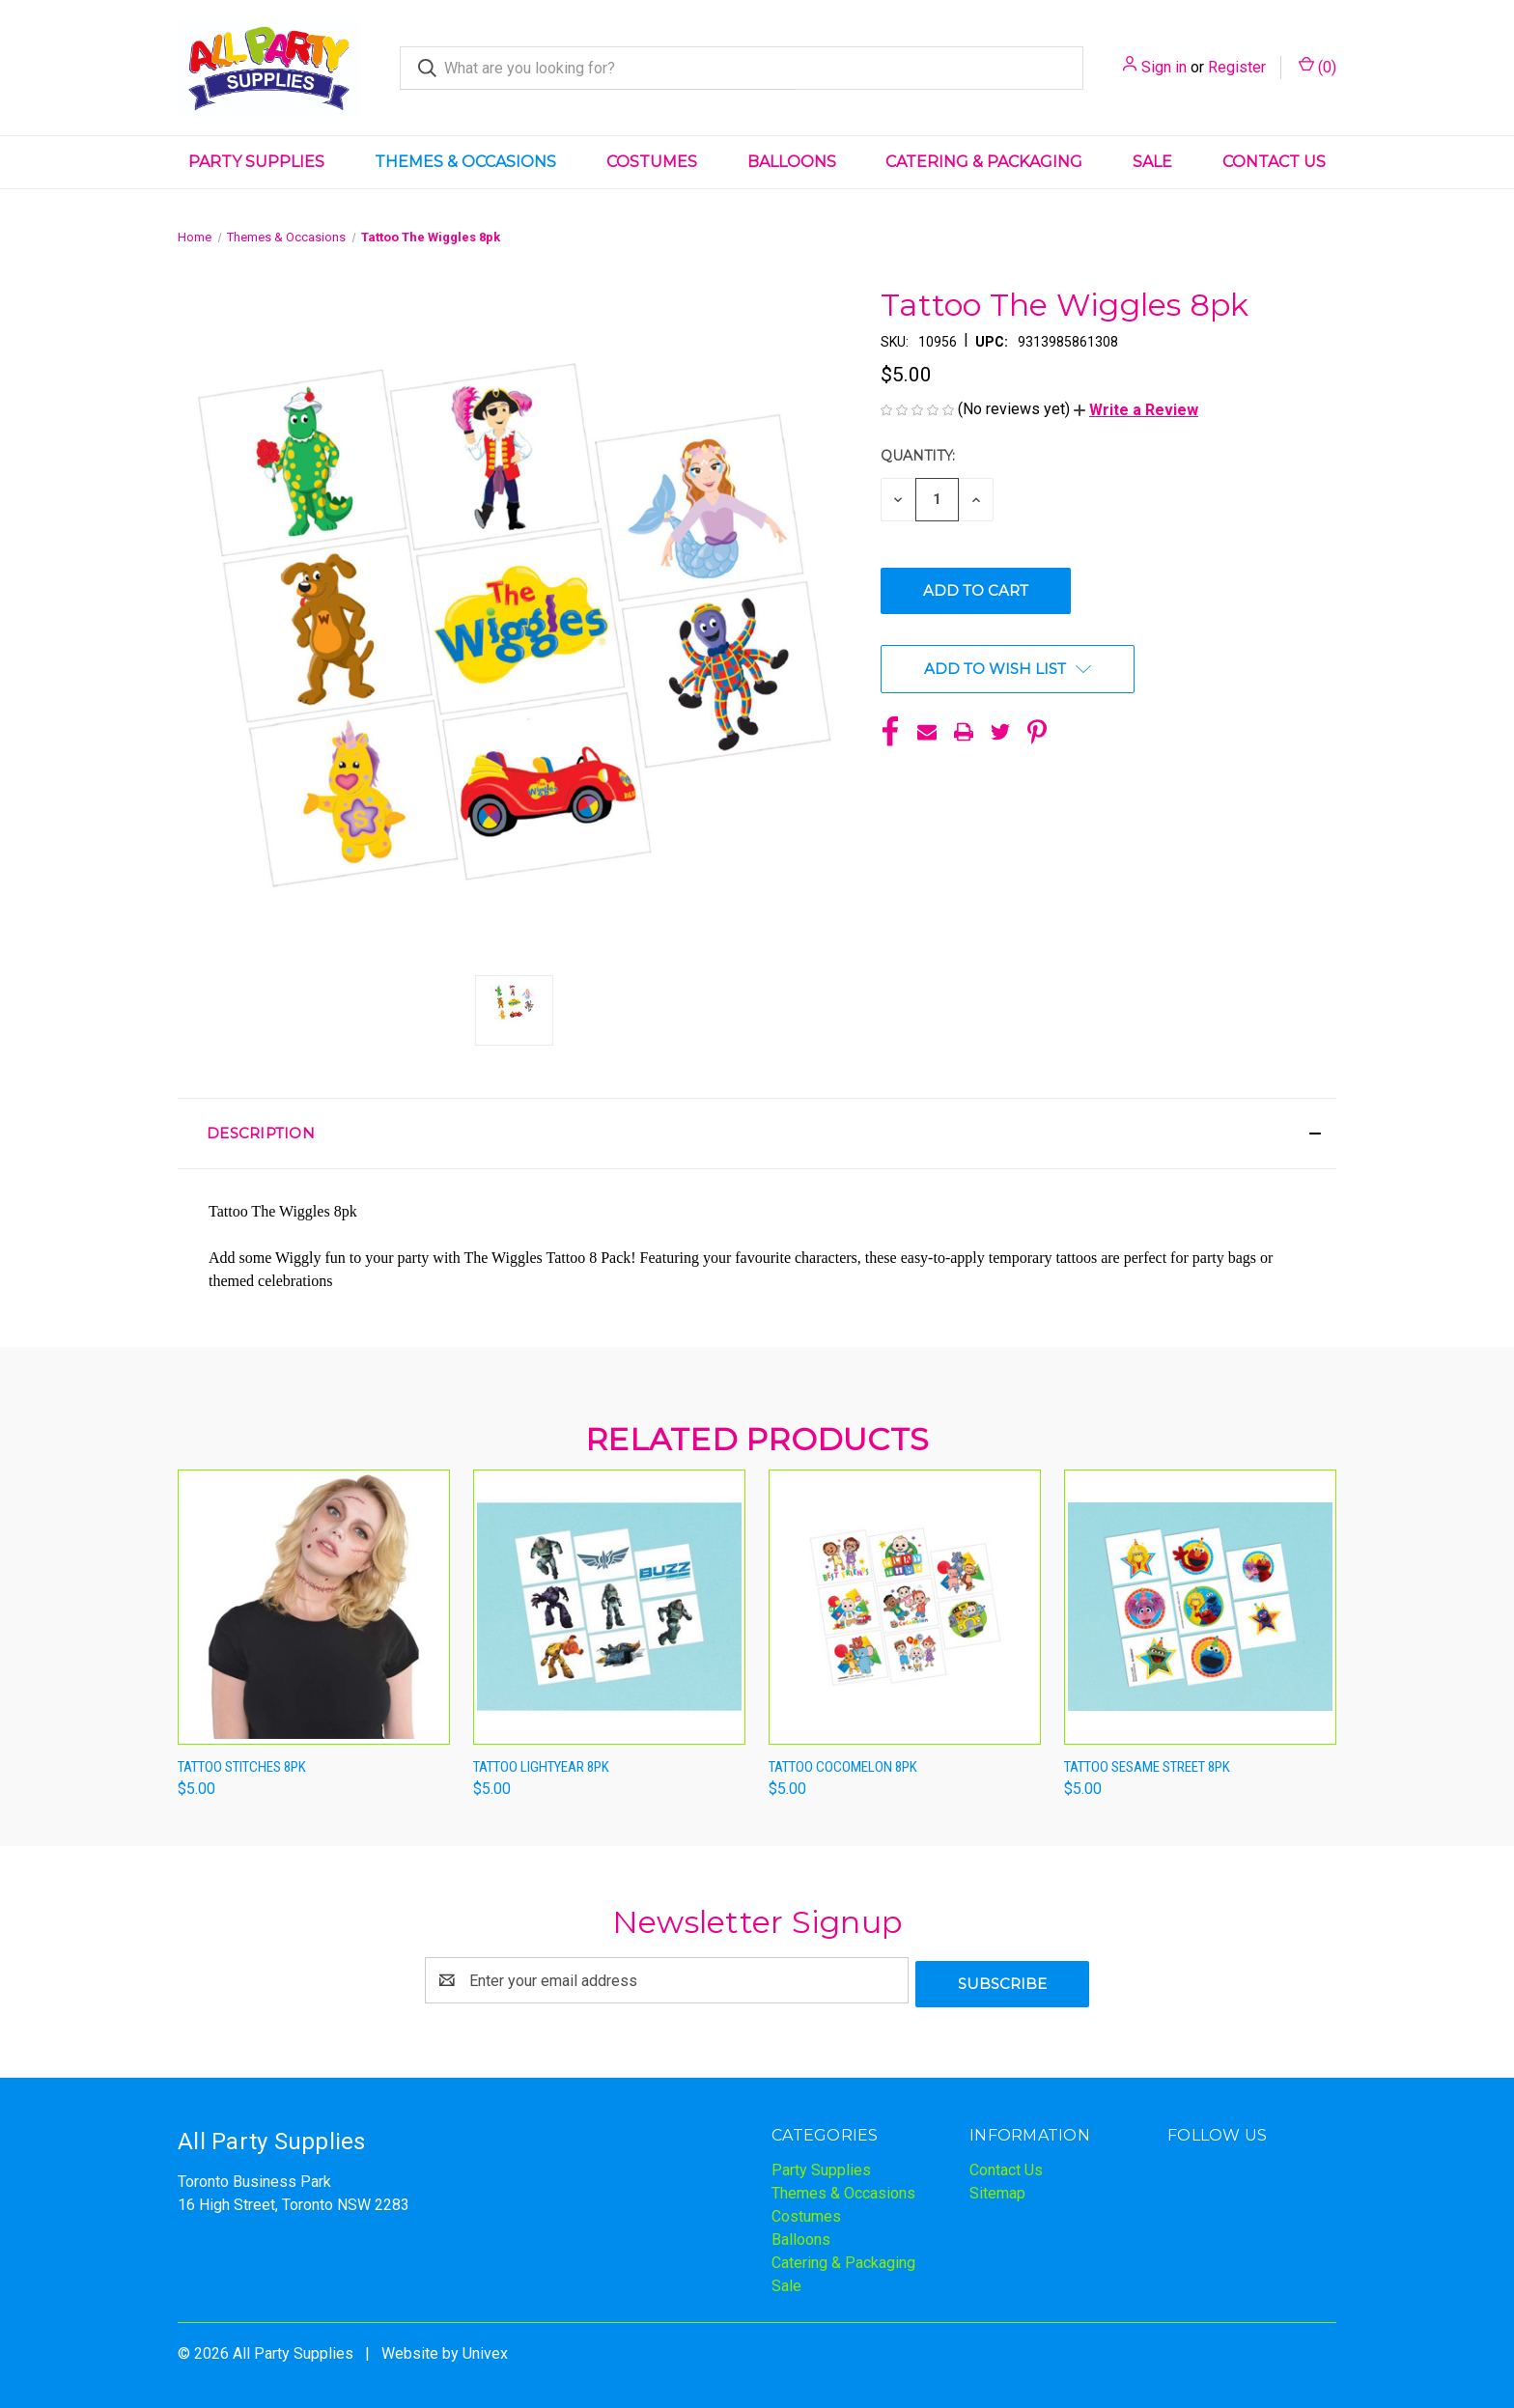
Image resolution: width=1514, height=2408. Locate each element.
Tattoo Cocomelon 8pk (843, 1767)
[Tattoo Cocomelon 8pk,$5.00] (904, 1607)
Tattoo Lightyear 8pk (541, 1767)
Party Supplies (256, 162)
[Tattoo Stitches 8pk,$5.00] (314, 1607)
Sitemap (997, 2189)
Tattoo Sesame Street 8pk (1147, 1767)
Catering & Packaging (983, 162)
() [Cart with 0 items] (1317, 66)
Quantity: (918, 455)
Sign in (1164, 67)
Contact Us (1274, 162)
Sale (1152, 162)
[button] (1136, 410)
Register (1237, 67)
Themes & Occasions (465, 162)
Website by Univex (444, 2349)
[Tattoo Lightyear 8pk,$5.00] (609, 1607)
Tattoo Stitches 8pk (242, 1767)
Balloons (791, 162)
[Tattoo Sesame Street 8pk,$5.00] (1200, 1607)
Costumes (651, 162)
